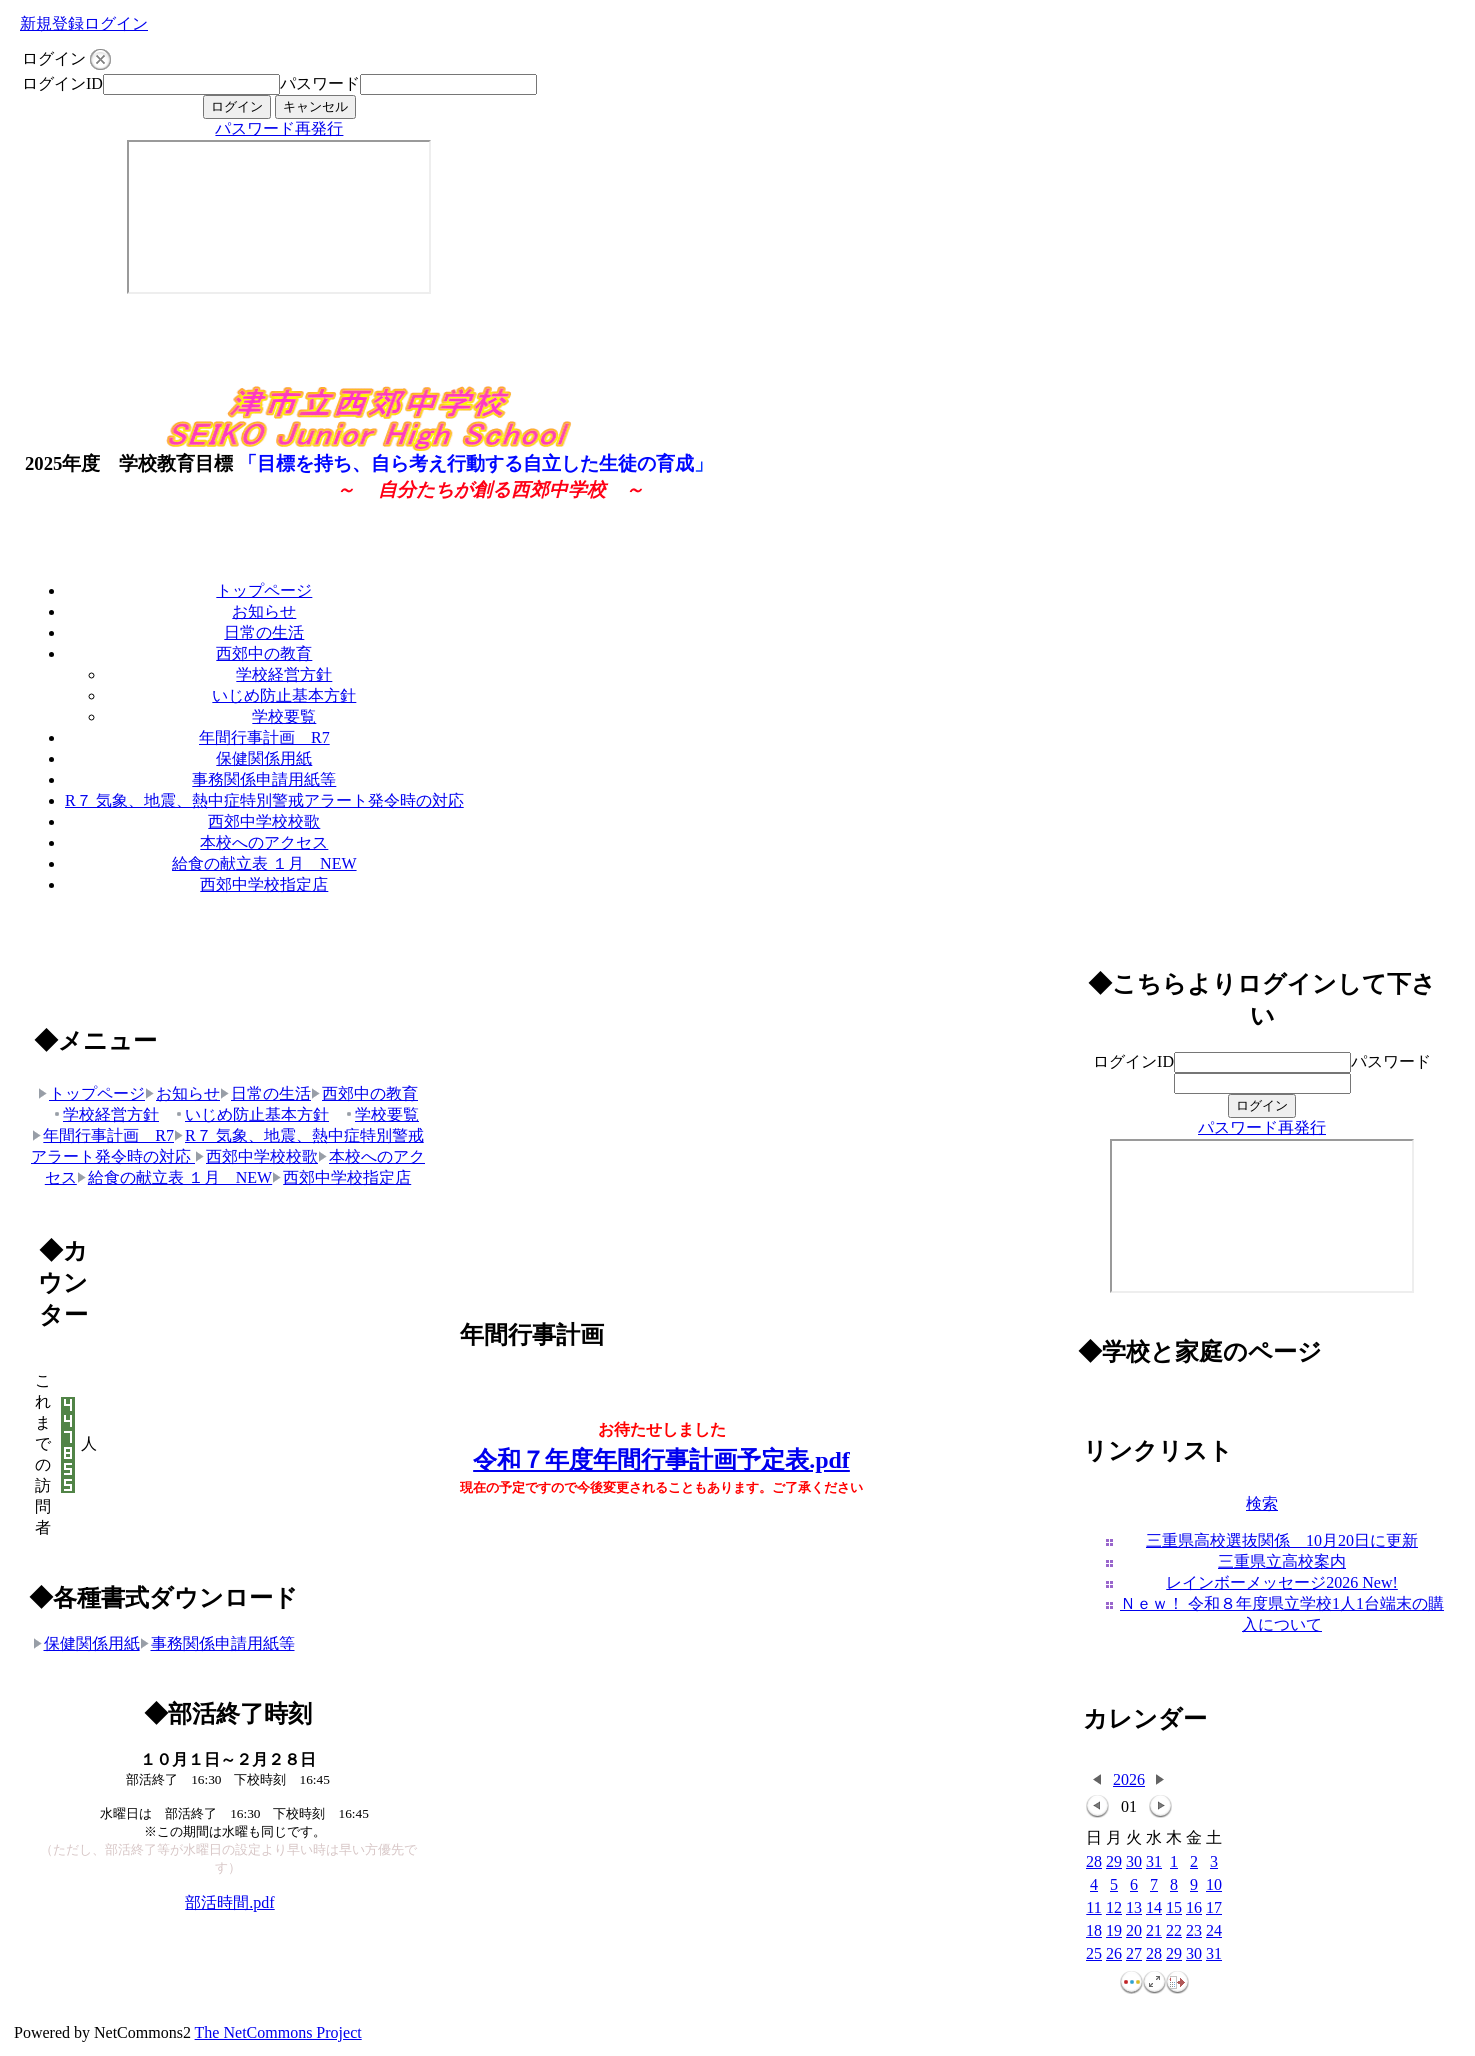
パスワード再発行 (279, 128)
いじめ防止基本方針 (284, 695)
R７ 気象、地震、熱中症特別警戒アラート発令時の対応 (264, 800)
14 (1154, 1908)
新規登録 (52, 23)
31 (1154, 1862)
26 (1114, 1954)
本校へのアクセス (264, 842)
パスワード (320, 83)
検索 (1262, 1503)
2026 (1129, 1779)
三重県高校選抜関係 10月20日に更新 (1282, 1540)
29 (1114, 1862)
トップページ (264, 590)
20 (1134, 1931)
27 (1134, 1954)
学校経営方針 (284, 674)
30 (1134, 1862)
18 (1094, 1931)
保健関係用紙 (264, 758)
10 (1214, 1885)
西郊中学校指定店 (264, 884)
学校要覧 (284, 716)
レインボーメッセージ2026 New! (1282, 1582)
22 (1174, 1931)
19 (1114, 1931)
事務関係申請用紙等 (264, 779)
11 (1093, 1908)
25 (1094, 1954)
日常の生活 (264, 632)
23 (1194, 1931)
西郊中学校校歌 (264, 821)
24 (1214, 1931)
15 (1174, 1908)
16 (1194, 1908)
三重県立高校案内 (1282, 1561)
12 (1114, 1908)
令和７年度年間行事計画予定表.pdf (661, 1460)
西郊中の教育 (264, 653)
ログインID (62, 83)
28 (1094, 1862)
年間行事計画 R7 (264, 737)
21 (1154, 1931)
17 (1214, 1908)
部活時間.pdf (229, 1902)
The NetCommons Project (278, 2032)
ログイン (116, 23)
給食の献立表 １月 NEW (264, 863)
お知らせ (264, 611)
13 (1134, 1908)
